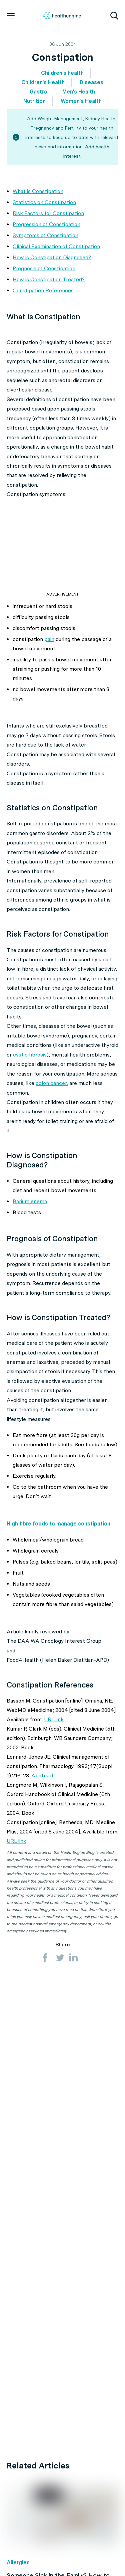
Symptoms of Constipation (45, 235)
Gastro (38, 92)
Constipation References (43, 290)
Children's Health (43, 82)
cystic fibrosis (30, 1055)
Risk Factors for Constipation (48, 213)
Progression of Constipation (46, 224)
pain (49, 639)
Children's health (62, 73)
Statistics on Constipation (44, 202)
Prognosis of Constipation (44, 268)
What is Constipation (38, 191)
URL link (54, 1719)
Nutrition (34, 101)
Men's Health (78, 92)
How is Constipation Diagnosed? (52, 257)
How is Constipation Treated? (49, 279)
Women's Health (81, 101)
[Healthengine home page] (62, 16)
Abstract (42, 1775)
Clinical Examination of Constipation (56, 246)
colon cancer (51, 1083)
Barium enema (30, 1201)
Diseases (91, 82)
